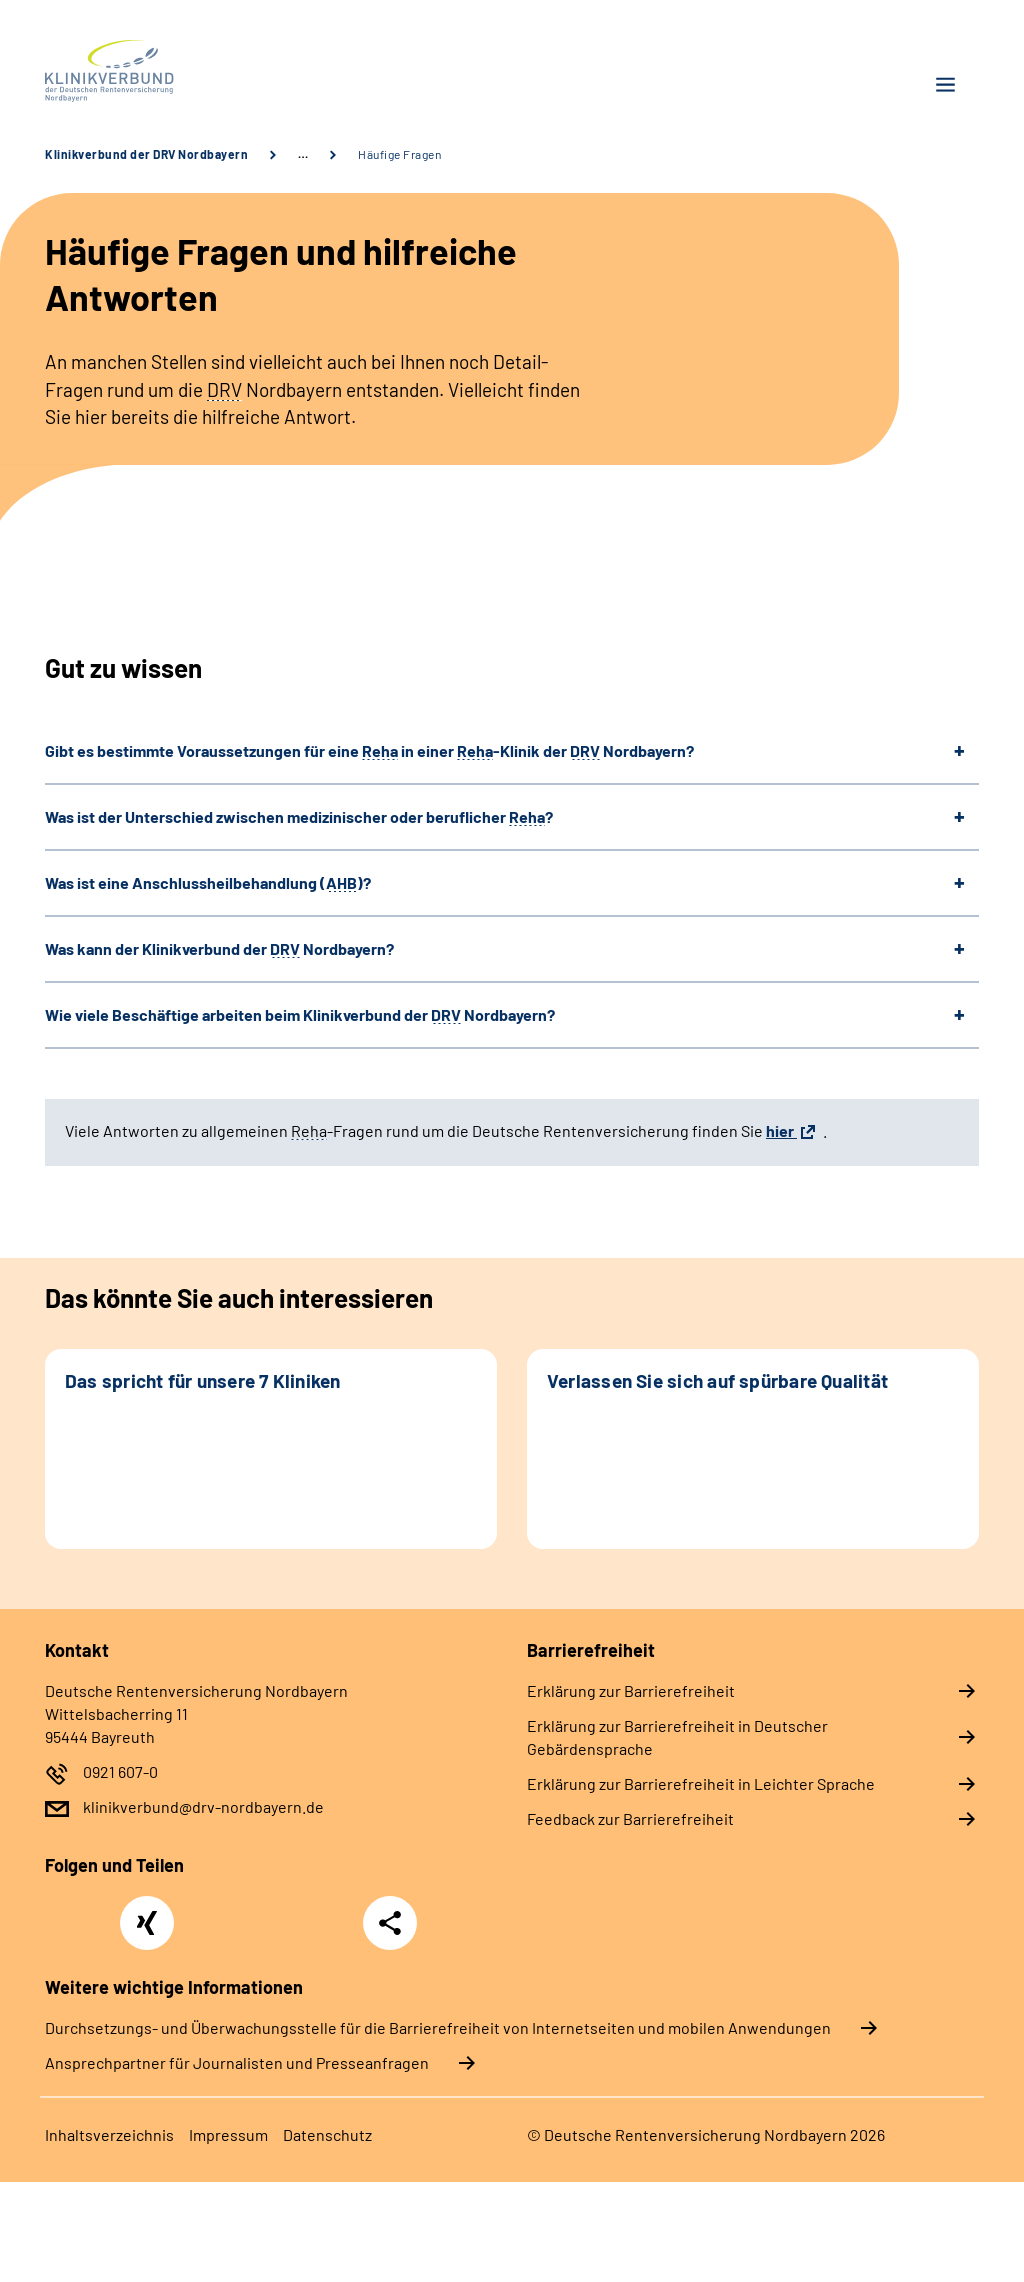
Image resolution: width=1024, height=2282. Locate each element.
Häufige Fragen (399, 154)
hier (781, 1130)
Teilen (390, 1923)
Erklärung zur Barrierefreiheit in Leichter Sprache (701, 1783)
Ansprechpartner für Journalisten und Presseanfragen (237, 2062)
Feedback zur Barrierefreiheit (630, 1818)
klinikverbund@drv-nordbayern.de (203, 1806)
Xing (147, 1912)
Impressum (228, 2134)
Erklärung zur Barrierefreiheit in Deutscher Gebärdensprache (677, 1737)
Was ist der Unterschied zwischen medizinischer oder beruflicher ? (299, 816)
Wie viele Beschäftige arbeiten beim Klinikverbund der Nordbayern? (300, 1014)
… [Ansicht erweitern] (303, 154)
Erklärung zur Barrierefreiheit (631, 1690)
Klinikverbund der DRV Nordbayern (146, 154)
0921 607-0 (120, 1771)
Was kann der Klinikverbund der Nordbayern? (219, 948)
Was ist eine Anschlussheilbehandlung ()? (208, 882)
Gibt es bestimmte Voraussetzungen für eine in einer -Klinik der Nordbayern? (369, 750)
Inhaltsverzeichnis (109, 2134)
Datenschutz (327, 2134)
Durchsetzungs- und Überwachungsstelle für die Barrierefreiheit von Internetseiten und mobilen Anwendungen (438, 2027)
